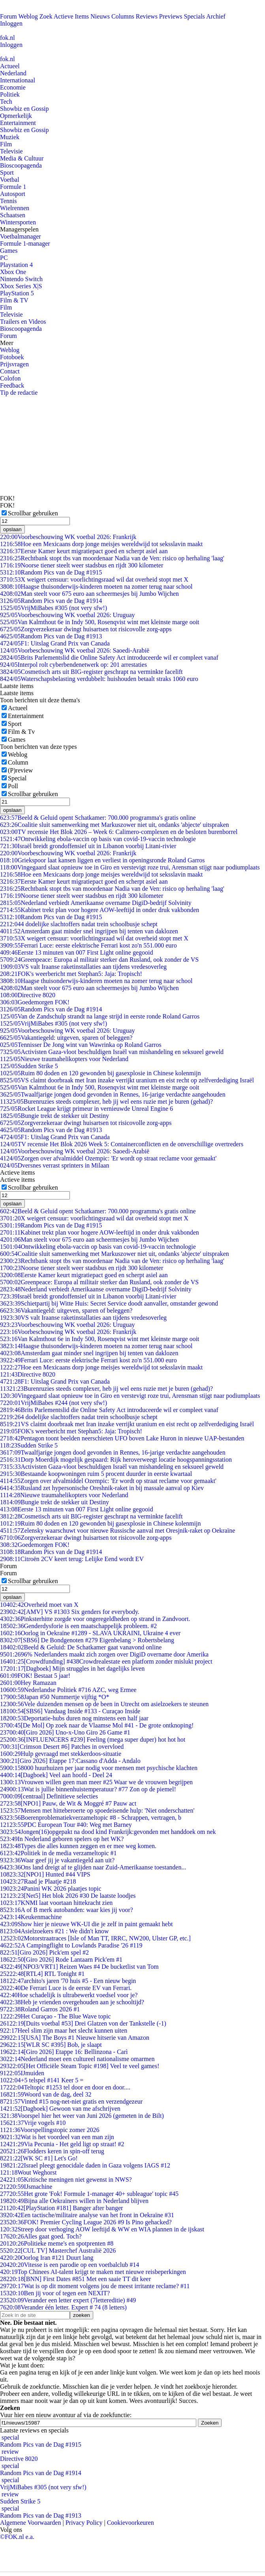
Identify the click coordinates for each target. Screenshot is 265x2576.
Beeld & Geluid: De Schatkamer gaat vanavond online (81, 1647)
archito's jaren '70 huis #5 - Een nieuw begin (68, 1980)
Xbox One (13, 272)
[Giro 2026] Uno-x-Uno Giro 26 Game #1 (65, 1732)
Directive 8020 (27, 995)
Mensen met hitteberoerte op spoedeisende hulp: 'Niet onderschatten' (97, 1810)
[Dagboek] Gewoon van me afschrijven (60, 2108)
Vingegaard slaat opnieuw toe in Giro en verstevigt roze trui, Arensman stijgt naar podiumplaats (130, 867)
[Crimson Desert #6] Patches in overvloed (62, 1746)
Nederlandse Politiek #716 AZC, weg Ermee (68, 1689)
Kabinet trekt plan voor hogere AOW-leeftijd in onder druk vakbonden (99, 910)
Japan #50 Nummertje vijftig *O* (54, 1697)
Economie (13, 87)
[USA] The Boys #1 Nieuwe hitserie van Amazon (74, 2037)
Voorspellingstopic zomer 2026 (50, 2129)
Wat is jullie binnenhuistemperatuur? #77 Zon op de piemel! (88, 1789)
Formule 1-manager (25, 243)
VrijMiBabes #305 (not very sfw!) (53, 607)
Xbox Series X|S (21, 286)
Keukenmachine (31, 1917)
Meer (6, 342)
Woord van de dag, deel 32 (46, 2094)
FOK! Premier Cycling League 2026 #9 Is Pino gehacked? (86, 2222)
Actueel (10, 66)
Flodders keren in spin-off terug (52, 2151)
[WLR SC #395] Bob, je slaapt (51, 2044)
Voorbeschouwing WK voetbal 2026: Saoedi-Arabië (74, 650)
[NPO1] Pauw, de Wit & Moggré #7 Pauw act (68, 1803)
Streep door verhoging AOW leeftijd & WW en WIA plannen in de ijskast (102, 2229)
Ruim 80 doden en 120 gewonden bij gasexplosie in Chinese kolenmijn (100, 1073)
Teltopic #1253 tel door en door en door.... (65, 2087)
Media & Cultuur (21, 158)
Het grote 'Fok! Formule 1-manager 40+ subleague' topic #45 (89, 2193)
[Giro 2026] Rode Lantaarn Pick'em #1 (61, 1959)
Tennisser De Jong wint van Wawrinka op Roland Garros (81, 1044)
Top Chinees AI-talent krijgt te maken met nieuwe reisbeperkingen (93, 2271)
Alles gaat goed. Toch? (41, 2236)
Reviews (147, 16)
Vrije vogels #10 (33, 2122)
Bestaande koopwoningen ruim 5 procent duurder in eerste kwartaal (96, 1473)
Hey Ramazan (28, 1682)
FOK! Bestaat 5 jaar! (35, 1675)
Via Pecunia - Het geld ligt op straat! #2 (62, 2144)
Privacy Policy (84, 2522)
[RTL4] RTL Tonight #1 (42, 1973)
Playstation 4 (16, 264)
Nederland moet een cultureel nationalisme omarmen (77, 2059)
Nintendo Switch (21, 279)
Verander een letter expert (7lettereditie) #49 (68, 2300)
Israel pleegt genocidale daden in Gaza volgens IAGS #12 (85, 2165)
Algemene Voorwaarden (30, 2522)
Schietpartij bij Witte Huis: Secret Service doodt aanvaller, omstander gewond (109, 1303)
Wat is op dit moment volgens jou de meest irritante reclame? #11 (95, 2286)
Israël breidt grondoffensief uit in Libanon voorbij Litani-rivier (88, 846)
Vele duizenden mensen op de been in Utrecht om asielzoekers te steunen (104, 1704)
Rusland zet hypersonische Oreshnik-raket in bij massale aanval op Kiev (102, 1488)
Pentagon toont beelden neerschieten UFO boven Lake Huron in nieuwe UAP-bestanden (122, 1438)
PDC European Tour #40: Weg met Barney (66, 1824)
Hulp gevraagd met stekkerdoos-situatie (60, 1753)
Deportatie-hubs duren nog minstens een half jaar (74, 1718)
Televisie (11, 151)
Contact (10, 371)
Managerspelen (19, 229)
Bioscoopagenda (21, 165)
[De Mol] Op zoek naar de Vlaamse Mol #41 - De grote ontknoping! (97, 1725)
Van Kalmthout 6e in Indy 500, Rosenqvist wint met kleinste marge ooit (99, 622)
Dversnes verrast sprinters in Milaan (54, 1165)
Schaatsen (12, 215)
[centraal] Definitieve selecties (49, 1796)
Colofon (10, 378)
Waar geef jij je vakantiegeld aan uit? (57, 1860)
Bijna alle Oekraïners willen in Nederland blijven (74, 2200)
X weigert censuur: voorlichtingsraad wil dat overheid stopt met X (94, 579)
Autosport (12, 193)
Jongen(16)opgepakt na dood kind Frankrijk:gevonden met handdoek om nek (108, 1831)
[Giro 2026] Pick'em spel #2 (44, 1952)
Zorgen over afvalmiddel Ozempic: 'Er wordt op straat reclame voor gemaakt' (108, 1158)
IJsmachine (26, 2186)
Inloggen (11, 23)
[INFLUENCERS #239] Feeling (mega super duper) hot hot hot (92, 1739)
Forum (8, 16)
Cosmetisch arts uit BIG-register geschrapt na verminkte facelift (91, 671)
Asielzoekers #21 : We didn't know (54, 1931)
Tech (6, 101)
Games (8, 250)
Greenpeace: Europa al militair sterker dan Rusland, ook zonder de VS (99, 959)
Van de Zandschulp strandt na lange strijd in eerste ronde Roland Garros (99, 1016)
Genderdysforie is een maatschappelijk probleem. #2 (78, 1626)
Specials (194, 16)
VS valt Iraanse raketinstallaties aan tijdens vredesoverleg (83, 966)
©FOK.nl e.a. (17, 2536)
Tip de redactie (19, 392)
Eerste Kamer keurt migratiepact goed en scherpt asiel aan (84, 551)
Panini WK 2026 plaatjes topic (50, 1888)
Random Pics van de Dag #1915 (51, 572)
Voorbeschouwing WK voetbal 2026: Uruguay (67, 615)
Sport (7, 172)
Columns (122, 16)
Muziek (9, 137)
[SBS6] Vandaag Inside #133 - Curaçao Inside (70, 1711)
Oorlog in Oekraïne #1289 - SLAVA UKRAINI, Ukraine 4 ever (90, 1633)
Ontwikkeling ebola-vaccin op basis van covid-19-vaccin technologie (98, 839)
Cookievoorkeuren (130, 2522)
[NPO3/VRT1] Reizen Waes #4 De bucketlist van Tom (79, 1966)
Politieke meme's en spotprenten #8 (56, 2243)
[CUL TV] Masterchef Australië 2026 (58, 2250)
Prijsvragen (14, 364)
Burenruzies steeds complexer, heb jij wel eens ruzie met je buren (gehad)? (106, 1101)
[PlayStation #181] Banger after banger (61, 2208)
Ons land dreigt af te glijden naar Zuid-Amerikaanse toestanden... (93, 1867)
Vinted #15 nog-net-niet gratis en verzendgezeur (71, 2101)
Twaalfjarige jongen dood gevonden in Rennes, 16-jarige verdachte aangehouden (113, 1094)
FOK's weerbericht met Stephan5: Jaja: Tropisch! (71, 973)
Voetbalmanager (20, 236)
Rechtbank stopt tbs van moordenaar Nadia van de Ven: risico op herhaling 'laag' (112, 558)
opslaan (12, 529)
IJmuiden (22, 2073)
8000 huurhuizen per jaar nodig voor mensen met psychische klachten (98, 1768)
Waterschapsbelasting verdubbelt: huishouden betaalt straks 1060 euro (99, 678)
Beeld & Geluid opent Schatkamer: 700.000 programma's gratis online (98, 817)
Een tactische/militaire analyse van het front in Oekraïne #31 (87, 2215)
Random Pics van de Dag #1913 (51, 636)
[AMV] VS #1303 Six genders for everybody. (69, 1611)
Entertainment (18, 122)
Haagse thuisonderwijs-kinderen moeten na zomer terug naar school (96, 586)
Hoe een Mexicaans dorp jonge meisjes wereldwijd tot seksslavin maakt (101, 544)
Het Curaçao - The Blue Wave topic (55, 2016)
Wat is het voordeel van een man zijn (57, 2137)
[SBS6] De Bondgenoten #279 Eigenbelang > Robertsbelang (87, 1640)
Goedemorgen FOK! (35, 1002)
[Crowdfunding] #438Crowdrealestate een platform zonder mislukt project (106, 1661)
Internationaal (17, 80)
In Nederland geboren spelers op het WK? (62, 1838)
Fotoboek (12, 357)
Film (6, 144)
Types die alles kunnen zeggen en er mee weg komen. (78, 1846)
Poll (13, 786)
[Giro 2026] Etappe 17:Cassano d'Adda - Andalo (70, 1760)
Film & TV (14, 300)
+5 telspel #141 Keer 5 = (41, 2080)
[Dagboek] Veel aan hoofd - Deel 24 (56, 1775)
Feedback (12, 385)
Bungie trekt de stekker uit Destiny (54, 1115)
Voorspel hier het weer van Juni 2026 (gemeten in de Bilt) (82, 2115)
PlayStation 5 (17, 293)
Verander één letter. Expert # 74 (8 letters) (63, 2307)
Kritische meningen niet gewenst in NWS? (66, 2179)
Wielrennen (14, 208)
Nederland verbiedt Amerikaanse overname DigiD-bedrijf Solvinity (96, 902)
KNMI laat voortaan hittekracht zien (56, 1902)
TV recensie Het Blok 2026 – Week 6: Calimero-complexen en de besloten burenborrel (119, 831)
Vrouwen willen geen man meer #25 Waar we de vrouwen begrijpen (96, 1782)
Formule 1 (13, 186)
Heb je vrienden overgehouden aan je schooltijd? (72, 2002)
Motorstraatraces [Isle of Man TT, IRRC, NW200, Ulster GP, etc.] (95, 1938)
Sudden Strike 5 (29, 1066)
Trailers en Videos (23, 321)
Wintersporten (18, 222)
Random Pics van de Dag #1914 (51, 600)
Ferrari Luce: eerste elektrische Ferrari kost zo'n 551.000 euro (88, 945)
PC (4, 257)
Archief (216, 16)
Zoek (46, 16)
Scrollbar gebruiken (33, 513)
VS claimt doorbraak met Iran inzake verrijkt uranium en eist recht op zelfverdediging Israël (127, 1080)
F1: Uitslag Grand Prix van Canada (55, 643)
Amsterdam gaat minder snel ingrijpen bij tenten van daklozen (89, 931)
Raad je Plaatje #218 (38, 1881)
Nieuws (100, 16)
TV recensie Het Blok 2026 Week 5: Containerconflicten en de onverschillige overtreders (121, 1144)
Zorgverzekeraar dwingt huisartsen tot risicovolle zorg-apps (85, 629)
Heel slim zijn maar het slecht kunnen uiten (63, 2030)
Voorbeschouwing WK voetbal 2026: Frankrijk (68, 536)
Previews (170, 16)
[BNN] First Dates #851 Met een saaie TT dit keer (75, 2279)
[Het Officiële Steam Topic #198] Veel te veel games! (79, 2066)
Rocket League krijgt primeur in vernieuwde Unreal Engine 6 (86, 1108)
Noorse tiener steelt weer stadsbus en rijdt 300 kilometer (81, 565)
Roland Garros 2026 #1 (40, 2009)
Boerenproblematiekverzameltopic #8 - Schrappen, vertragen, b (90, 1817)
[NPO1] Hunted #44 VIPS (45, 1874)
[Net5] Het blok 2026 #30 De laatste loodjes (68, 1895)
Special (17, 778)
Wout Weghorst (28, 2172)
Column (18, 762)
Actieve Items (71, 16)
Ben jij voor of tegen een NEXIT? (55, 2293)
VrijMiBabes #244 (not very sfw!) (53, 1402)
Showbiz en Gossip (24, 108)
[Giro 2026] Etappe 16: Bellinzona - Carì (64, 2051)
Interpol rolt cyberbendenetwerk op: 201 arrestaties (73, 664)
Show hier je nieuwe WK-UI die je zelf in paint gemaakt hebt (86, 1924)
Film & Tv (21, 731)
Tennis (8, 201)
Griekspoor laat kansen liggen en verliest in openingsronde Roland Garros (102, 860)
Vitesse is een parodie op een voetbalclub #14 (69, 2264)
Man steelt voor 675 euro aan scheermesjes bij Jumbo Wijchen (89, 593)
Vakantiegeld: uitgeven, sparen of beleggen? (66, 1037)
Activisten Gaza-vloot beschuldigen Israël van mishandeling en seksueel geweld (112, 1051)
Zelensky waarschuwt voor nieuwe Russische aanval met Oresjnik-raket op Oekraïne (117, 1530)
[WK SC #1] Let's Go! (39, 2158)
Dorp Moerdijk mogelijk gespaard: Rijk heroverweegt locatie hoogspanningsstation (116, 1459)
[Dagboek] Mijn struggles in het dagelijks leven (72, 1668)
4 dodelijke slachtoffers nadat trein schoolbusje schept (79, 924)
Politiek (10, 94)
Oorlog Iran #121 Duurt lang (46, 2257)
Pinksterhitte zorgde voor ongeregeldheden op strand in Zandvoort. (95, 1618)
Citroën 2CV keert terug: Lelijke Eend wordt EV (72, 1559)
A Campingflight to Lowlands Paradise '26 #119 (71, 1945)
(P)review (20, 770)
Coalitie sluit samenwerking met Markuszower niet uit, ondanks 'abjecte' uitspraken (114, 824)
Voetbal (9, 179)
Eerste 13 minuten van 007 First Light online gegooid (76, 952)
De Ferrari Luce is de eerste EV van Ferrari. (66, 1988)
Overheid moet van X (39, 1604)
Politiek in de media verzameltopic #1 (58, 1853)
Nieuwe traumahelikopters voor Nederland (64, 1059)
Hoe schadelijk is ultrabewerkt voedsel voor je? (68, 1995)
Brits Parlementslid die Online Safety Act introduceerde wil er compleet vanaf (109, 657)
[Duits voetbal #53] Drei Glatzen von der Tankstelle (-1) (83, 2023)
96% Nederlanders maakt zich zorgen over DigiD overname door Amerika (104, 1654)
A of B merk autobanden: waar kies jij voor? (66, 1909)
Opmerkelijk (16, 115)
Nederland (13, 73)
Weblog (28, 16)
